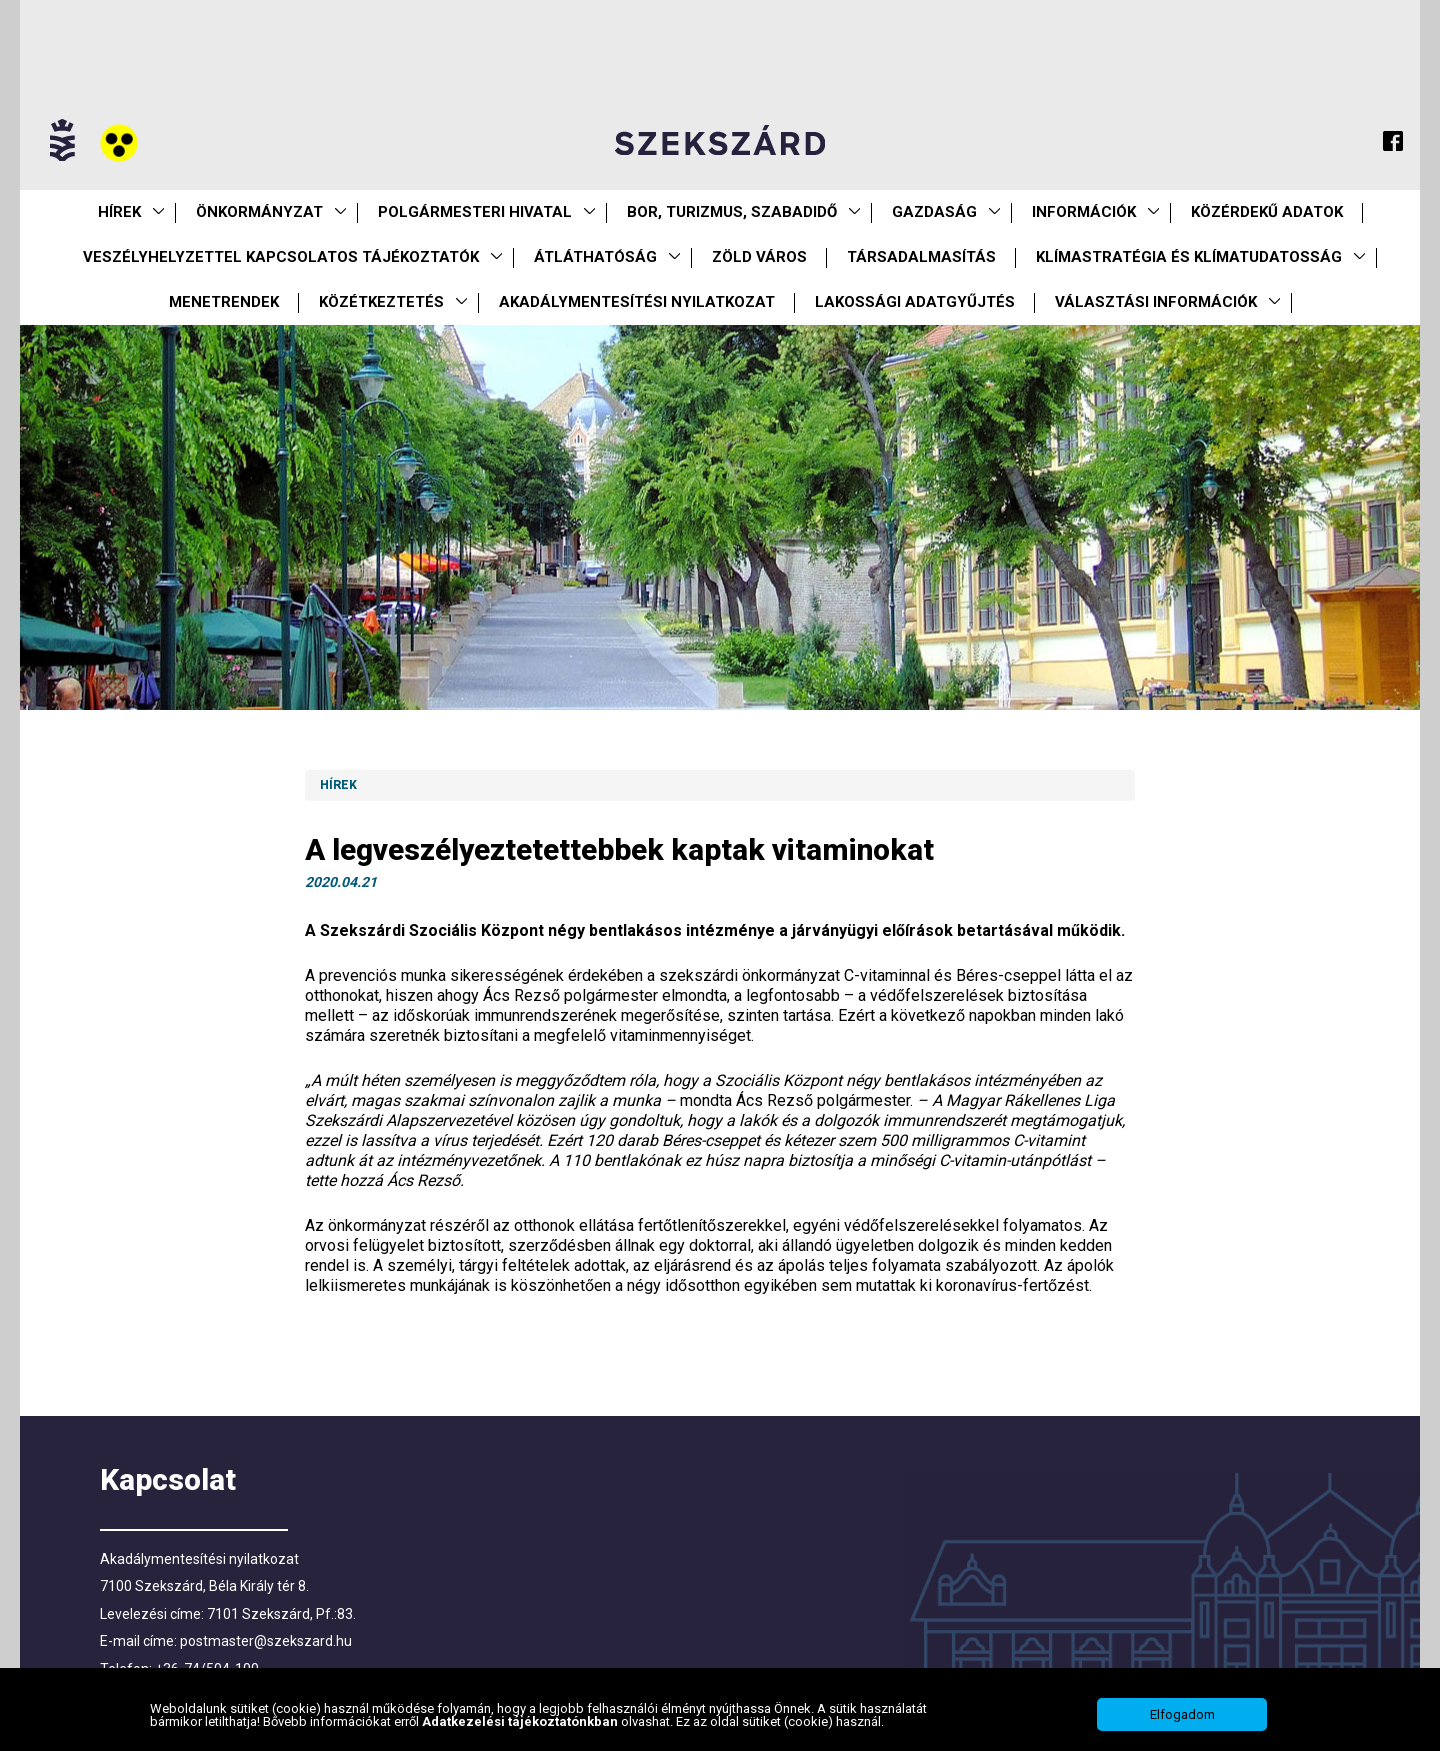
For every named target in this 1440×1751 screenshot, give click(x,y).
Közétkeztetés (381, 302)
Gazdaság (934, 212)
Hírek (119, 212)
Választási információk (1156, 302)
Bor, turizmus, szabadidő (732, 212)
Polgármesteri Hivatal (475, 212)
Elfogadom (1182, 1714)
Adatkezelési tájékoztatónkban (521, 1721)
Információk (1084, 212)
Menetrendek (224, 302)
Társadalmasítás (921, 257)
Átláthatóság (595, 257)
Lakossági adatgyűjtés (915, 302)
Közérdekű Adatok (1267, 212)
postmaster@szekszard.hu (266, 1641)
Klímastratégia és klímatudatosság (1189, 257)
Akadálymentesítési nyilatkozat (637, 302)
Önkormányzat (259, 212)
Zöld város (759, 257)
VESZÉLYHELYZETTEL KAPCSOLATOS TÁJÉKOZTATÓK (281, 257)
